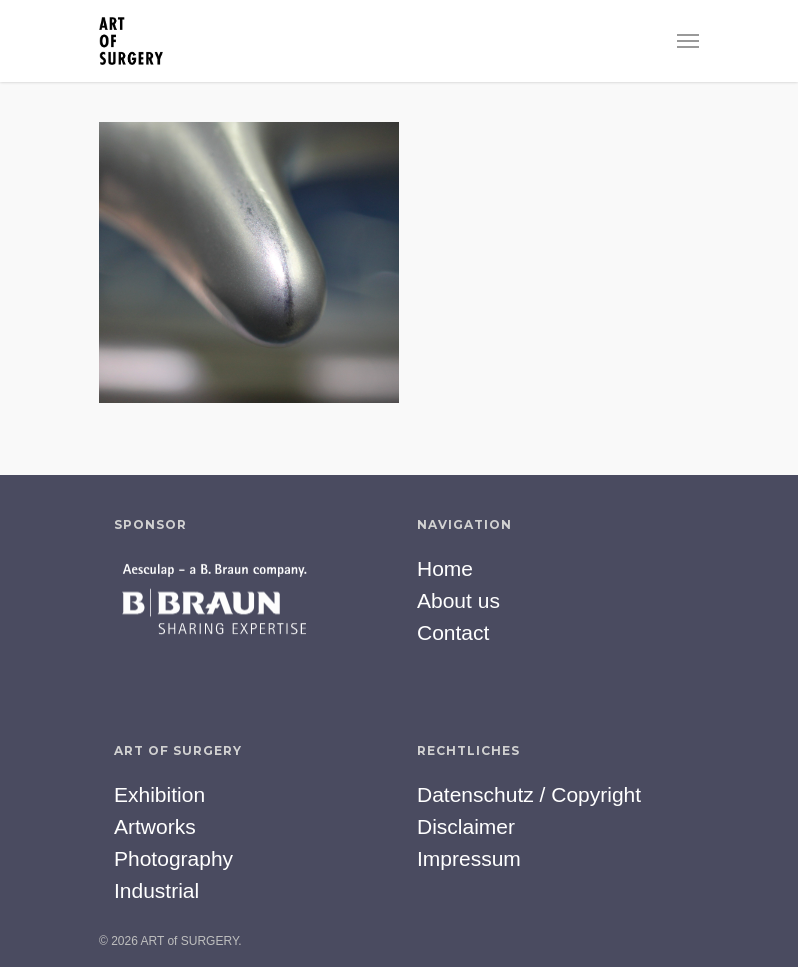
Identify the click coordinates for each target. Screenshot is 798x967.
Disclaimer (466, 826)
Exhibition (159, 794)
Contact (453, 632)
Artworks (155, 826)
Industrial (156, 890)
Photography (173, 858)
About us (458, 600)
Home (445, 568)
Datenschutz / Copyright (529, 794)
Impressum (469, 858)
